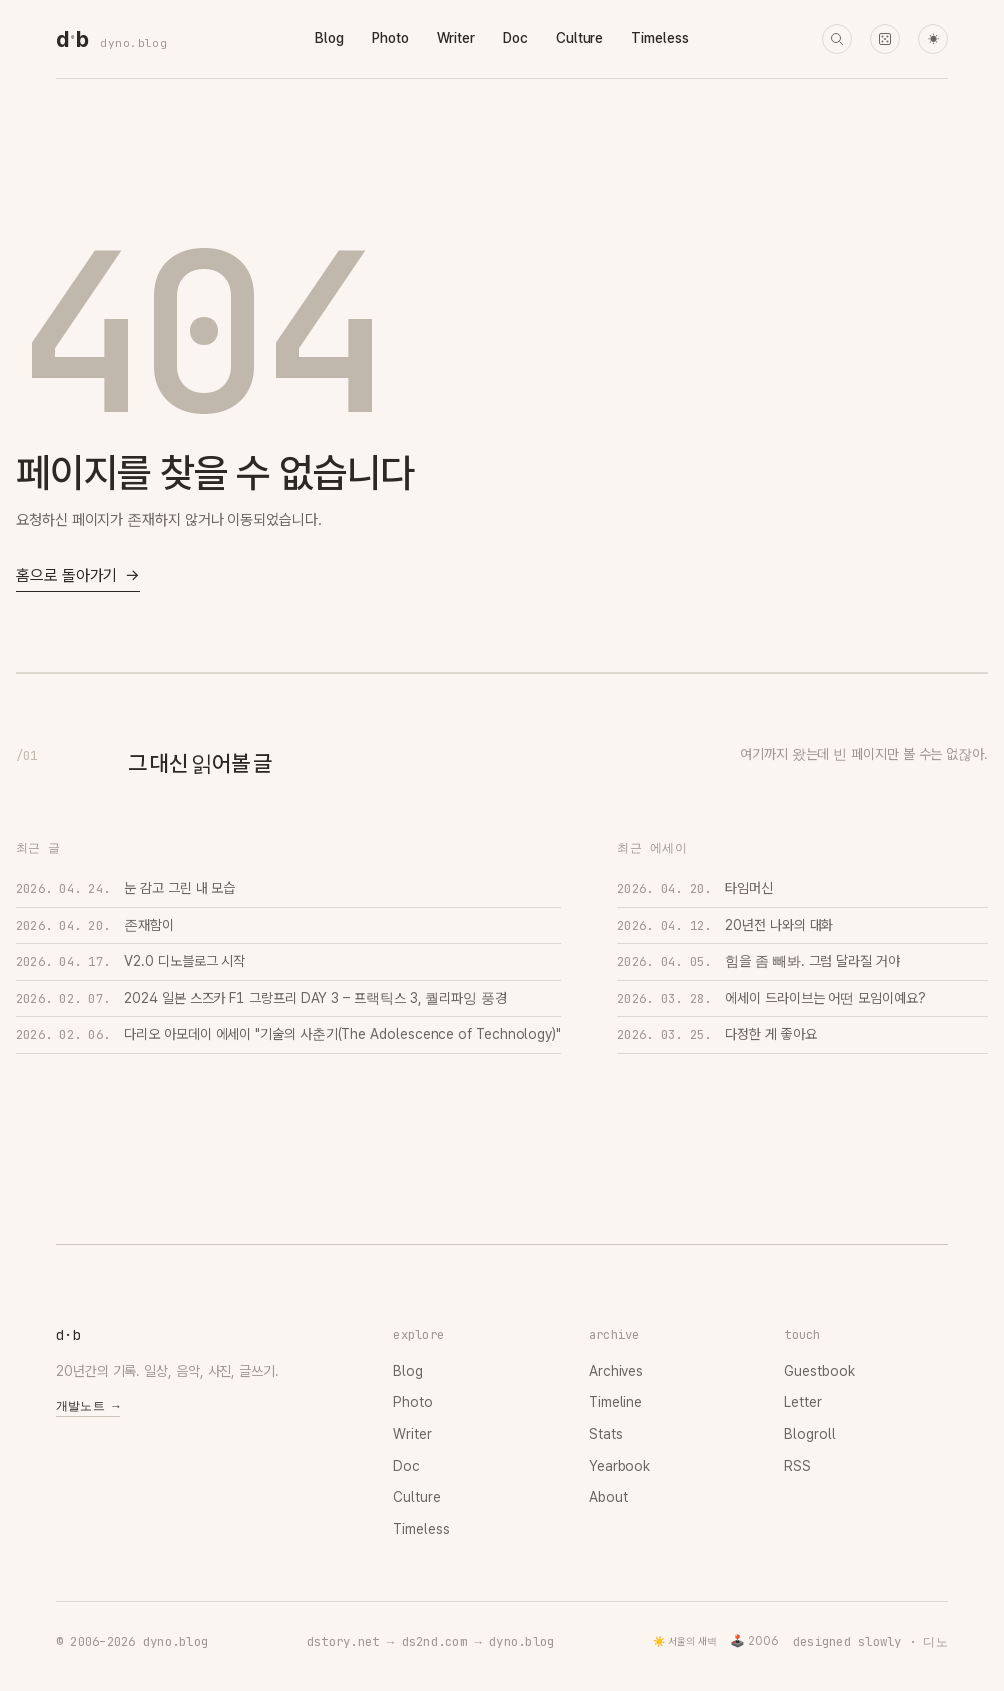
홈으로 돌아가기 (78, 576)
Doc (515, 38)
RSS (797, 1466)
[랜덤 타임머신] (885, 39)
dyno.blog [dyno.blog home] (133, 43)
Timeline (615, 1402)
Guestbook (819, 1371)
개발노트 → (88, 1406)
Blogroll (809, 1434)
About (608, 1497)
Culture (579, 38)
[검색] (837, 39)
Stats (606, 1434)
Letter (803, 1402)
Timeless (659, 38)
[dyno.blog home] (72, 39)
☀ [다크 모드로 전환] (933, 39)
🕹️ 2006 (754, 1641)
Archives (616, 1371)
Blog (329, 38)
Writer (456, 38)
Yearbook (619, 1466)
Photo (390, 38)
